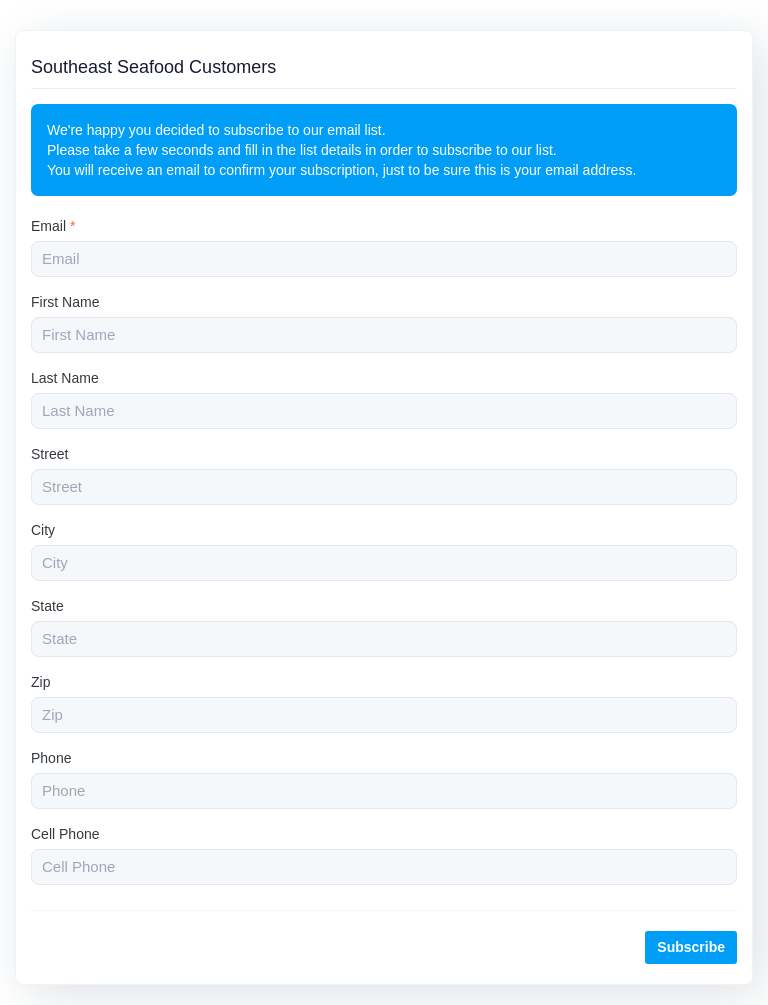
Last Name (65, 378)
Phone (51, 758)
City (43, 530)
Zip (40, 682)
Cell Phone (65, 834)
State (47, 606)
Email (53, 226)
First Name (65, 302)
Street (49, 454)
